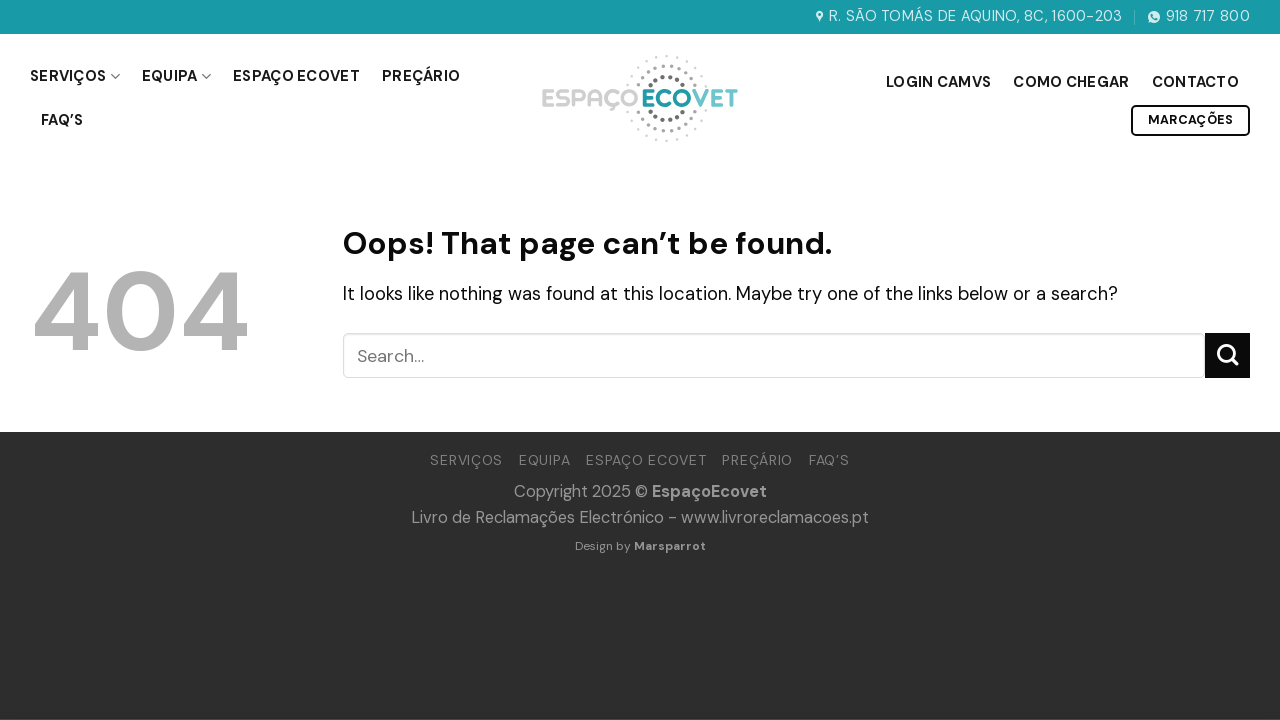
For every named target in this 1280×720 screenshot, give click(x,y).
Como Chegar (1071, 82)
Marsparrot (670, 546)
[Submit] (1227, 355)
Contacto (1195, 82)
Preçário (421, 76)
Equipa (176, 76)
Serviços (75, 76)
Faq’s (62, 120)
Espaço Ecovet (296, 76)
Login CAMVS (938, 82)
